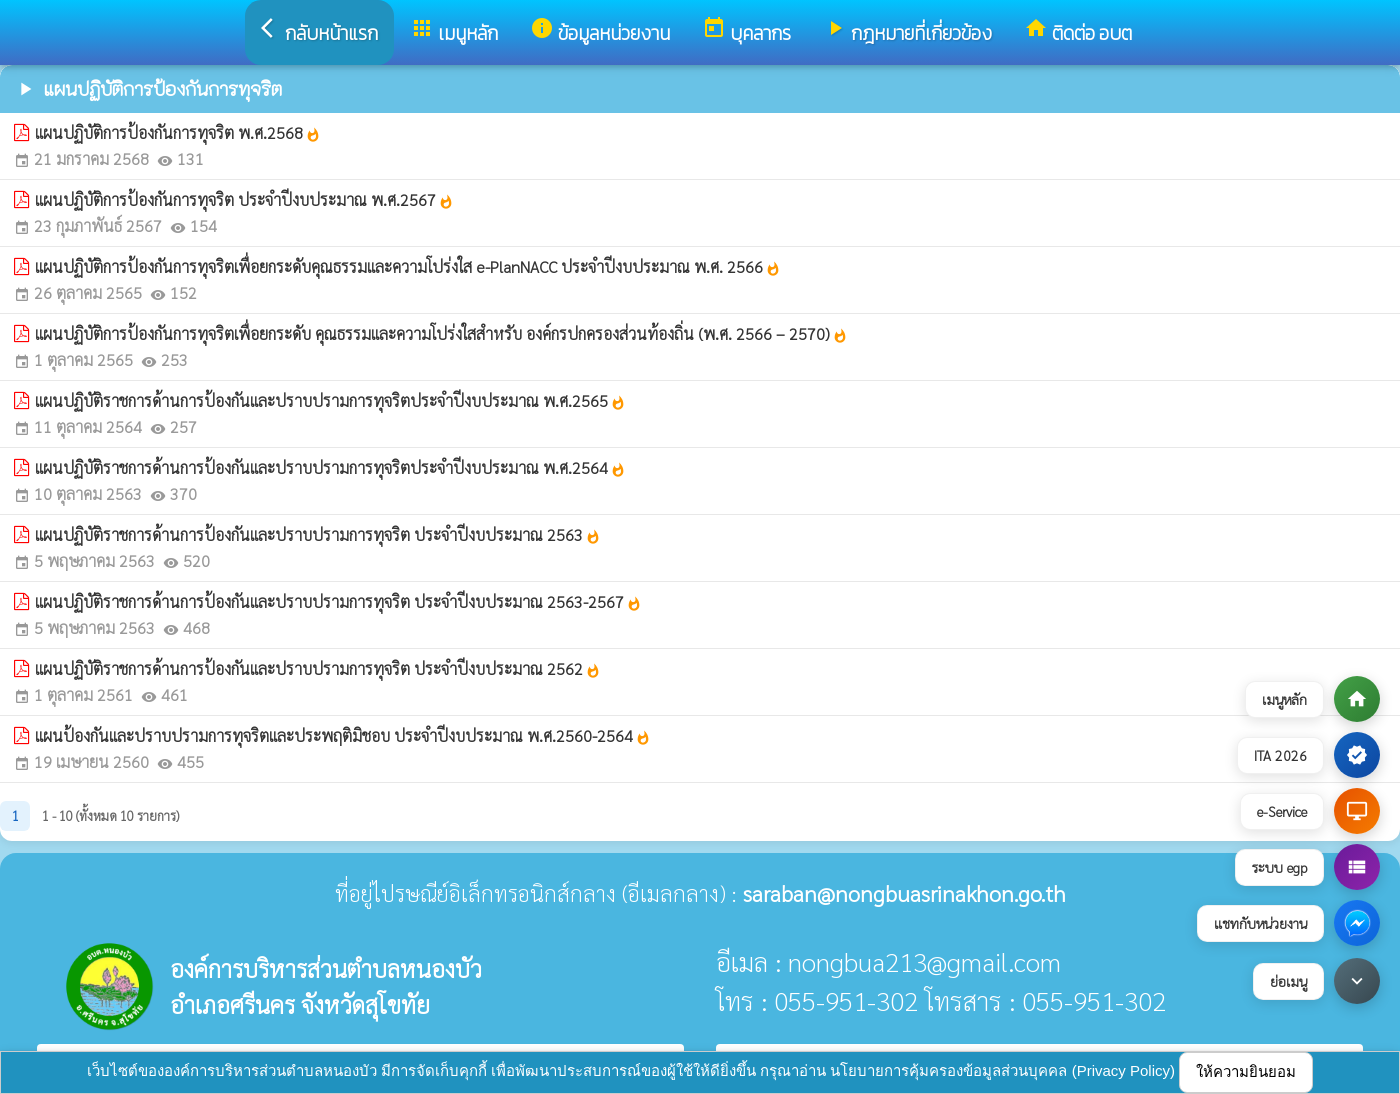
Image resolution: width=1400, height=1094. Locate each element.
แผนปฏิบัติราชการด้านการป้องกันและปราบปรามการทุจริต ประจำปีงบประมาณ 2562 (318, 668)
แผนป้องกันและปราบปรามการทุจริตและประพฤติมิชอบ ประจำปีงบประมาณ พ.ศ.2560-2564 (343, 735)
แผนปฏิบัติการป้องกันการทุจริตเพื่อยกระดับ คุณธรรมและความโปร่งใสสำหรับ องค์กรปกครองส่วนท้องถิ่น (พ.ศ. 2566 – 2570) (441, 333)
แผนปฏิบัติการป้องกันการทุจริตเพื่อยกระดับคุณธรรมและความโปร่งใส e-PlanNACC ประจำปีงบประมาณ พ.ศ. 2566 (408, 266)
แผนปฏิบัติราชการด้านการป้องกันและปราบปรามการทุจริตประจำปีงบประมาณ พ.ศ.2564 (330, 467)
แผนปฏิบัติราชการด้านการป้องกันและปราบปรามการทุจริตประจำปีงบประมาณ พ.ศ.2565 (330, 400)
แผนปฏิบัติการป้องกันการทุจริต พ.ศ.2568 (178, 132)
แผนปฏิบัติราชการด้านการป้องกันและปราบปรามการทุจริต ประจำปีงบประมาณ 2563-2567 (338, 601)
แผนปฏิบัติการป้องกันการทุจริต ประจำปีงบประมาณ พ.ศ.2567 (244, 199)
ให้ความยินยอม (1246, 1071)
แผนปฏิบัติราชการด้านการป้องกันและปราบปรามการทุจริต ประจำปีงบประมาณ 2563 (318, 534)
